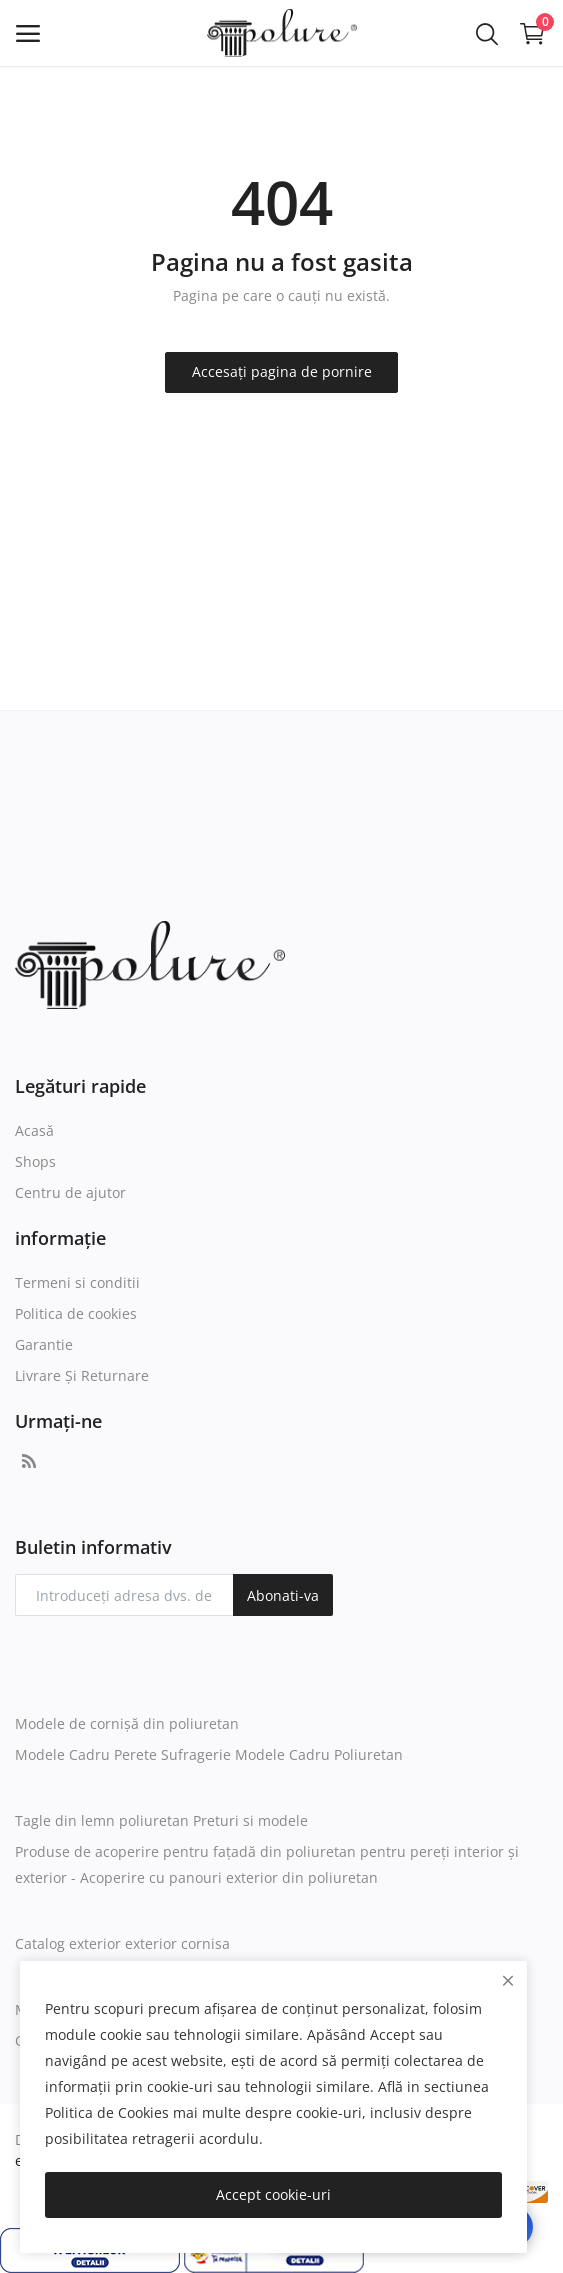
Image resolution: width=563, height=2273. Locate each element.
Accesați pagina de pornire (282, 371)
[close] (508, 1980)
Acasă (34, 1130)
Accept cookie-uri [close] (273, 2194)
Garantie (44, 1344)
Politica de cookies (76, 1313)
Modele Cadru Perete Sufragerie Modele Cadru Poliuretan (209, 1754)
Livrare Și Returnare (82, 1375)
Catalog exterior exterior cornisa (122, 1943)
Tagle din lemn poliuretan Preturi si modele (161, 1820)
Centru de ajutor (70, 1192)
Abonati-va (283, 1595)
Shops (35, 1161)
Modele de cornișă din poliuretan (127, 1723)
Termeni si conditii (77, 1282)
